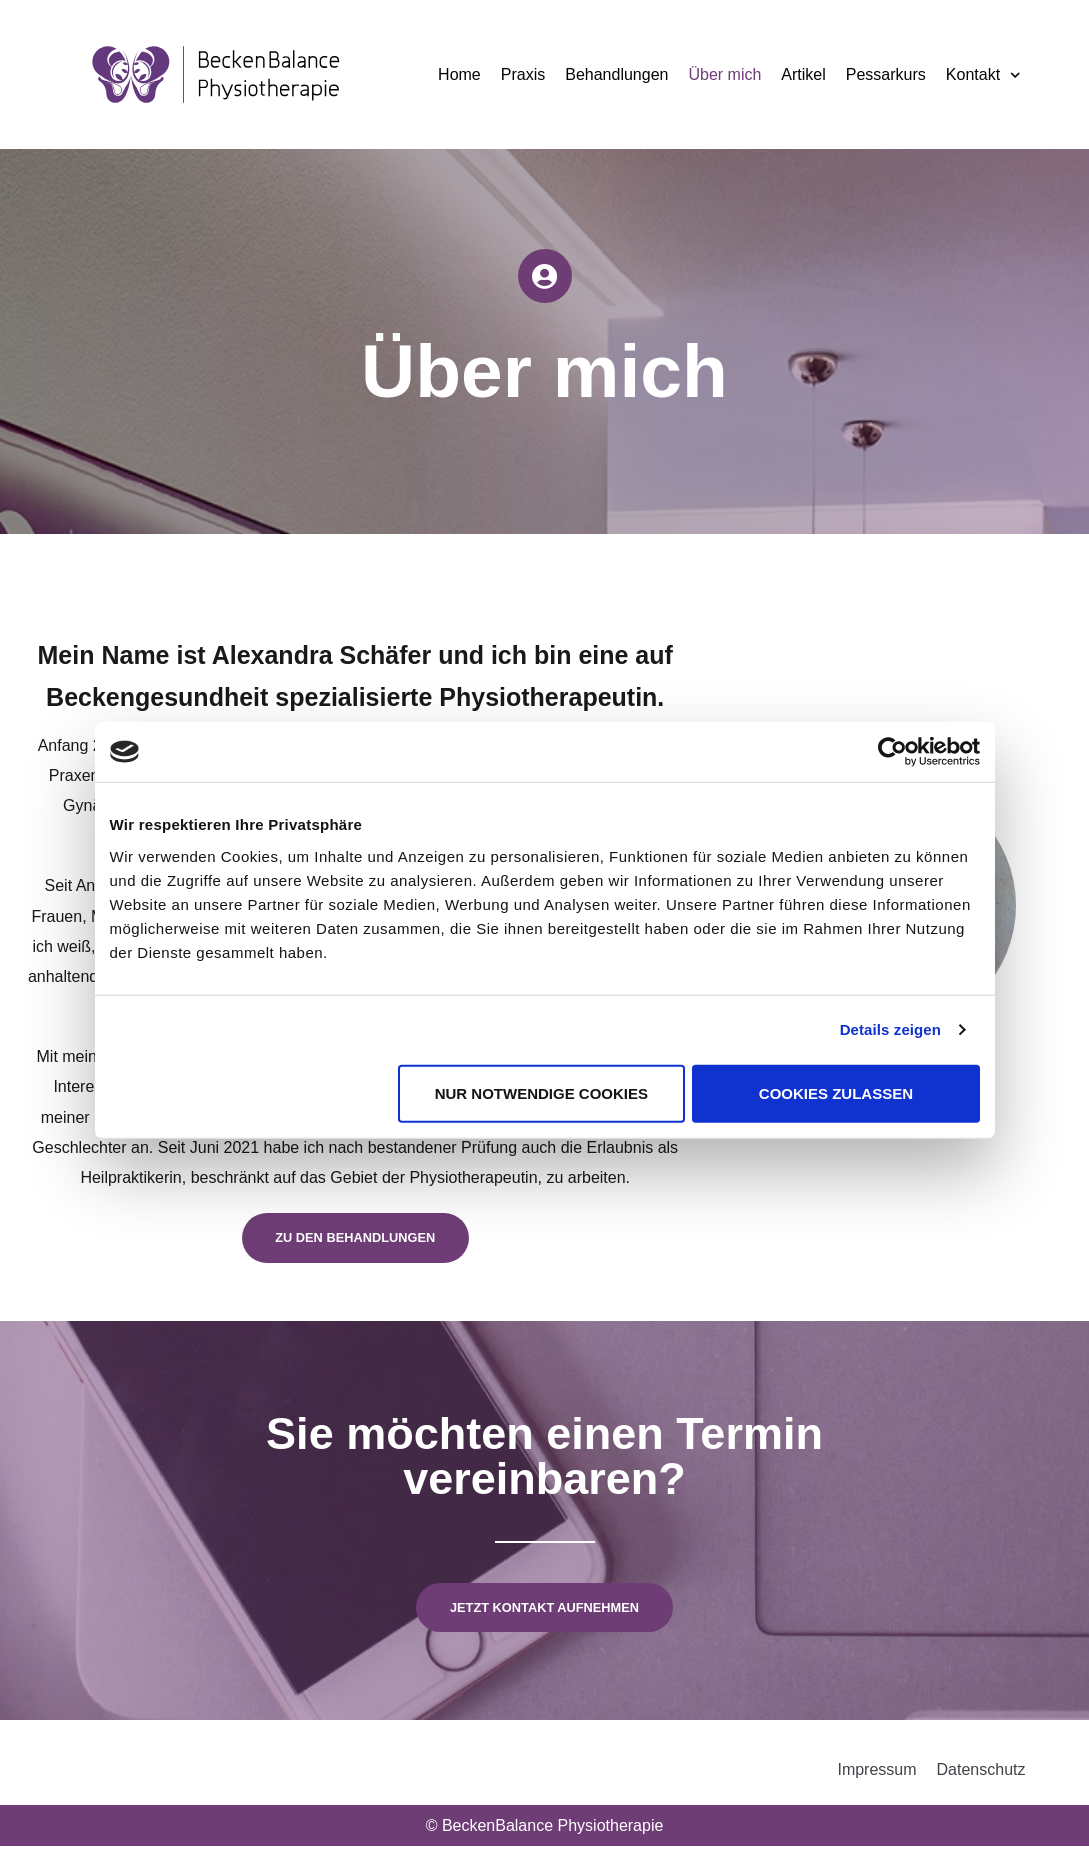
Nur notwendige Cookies (541, 1092)
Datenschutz (981, 1783)
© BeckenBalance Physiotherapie (545, 1839)
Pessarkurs (886, 74)
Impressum (876, 1783)
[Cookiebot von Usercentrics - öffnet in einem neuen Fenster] (892, 752)
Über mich (724, 74)
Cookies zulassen (836, 1092)
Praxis (523, 74)
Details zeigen (890, 1029)
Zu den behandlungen (355, 1243)
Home (459, 74)
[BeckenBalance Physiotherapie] (216, 74)
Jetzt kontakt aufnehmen (544, 1618)
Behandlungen (616, 74)
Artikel (803, 74)
